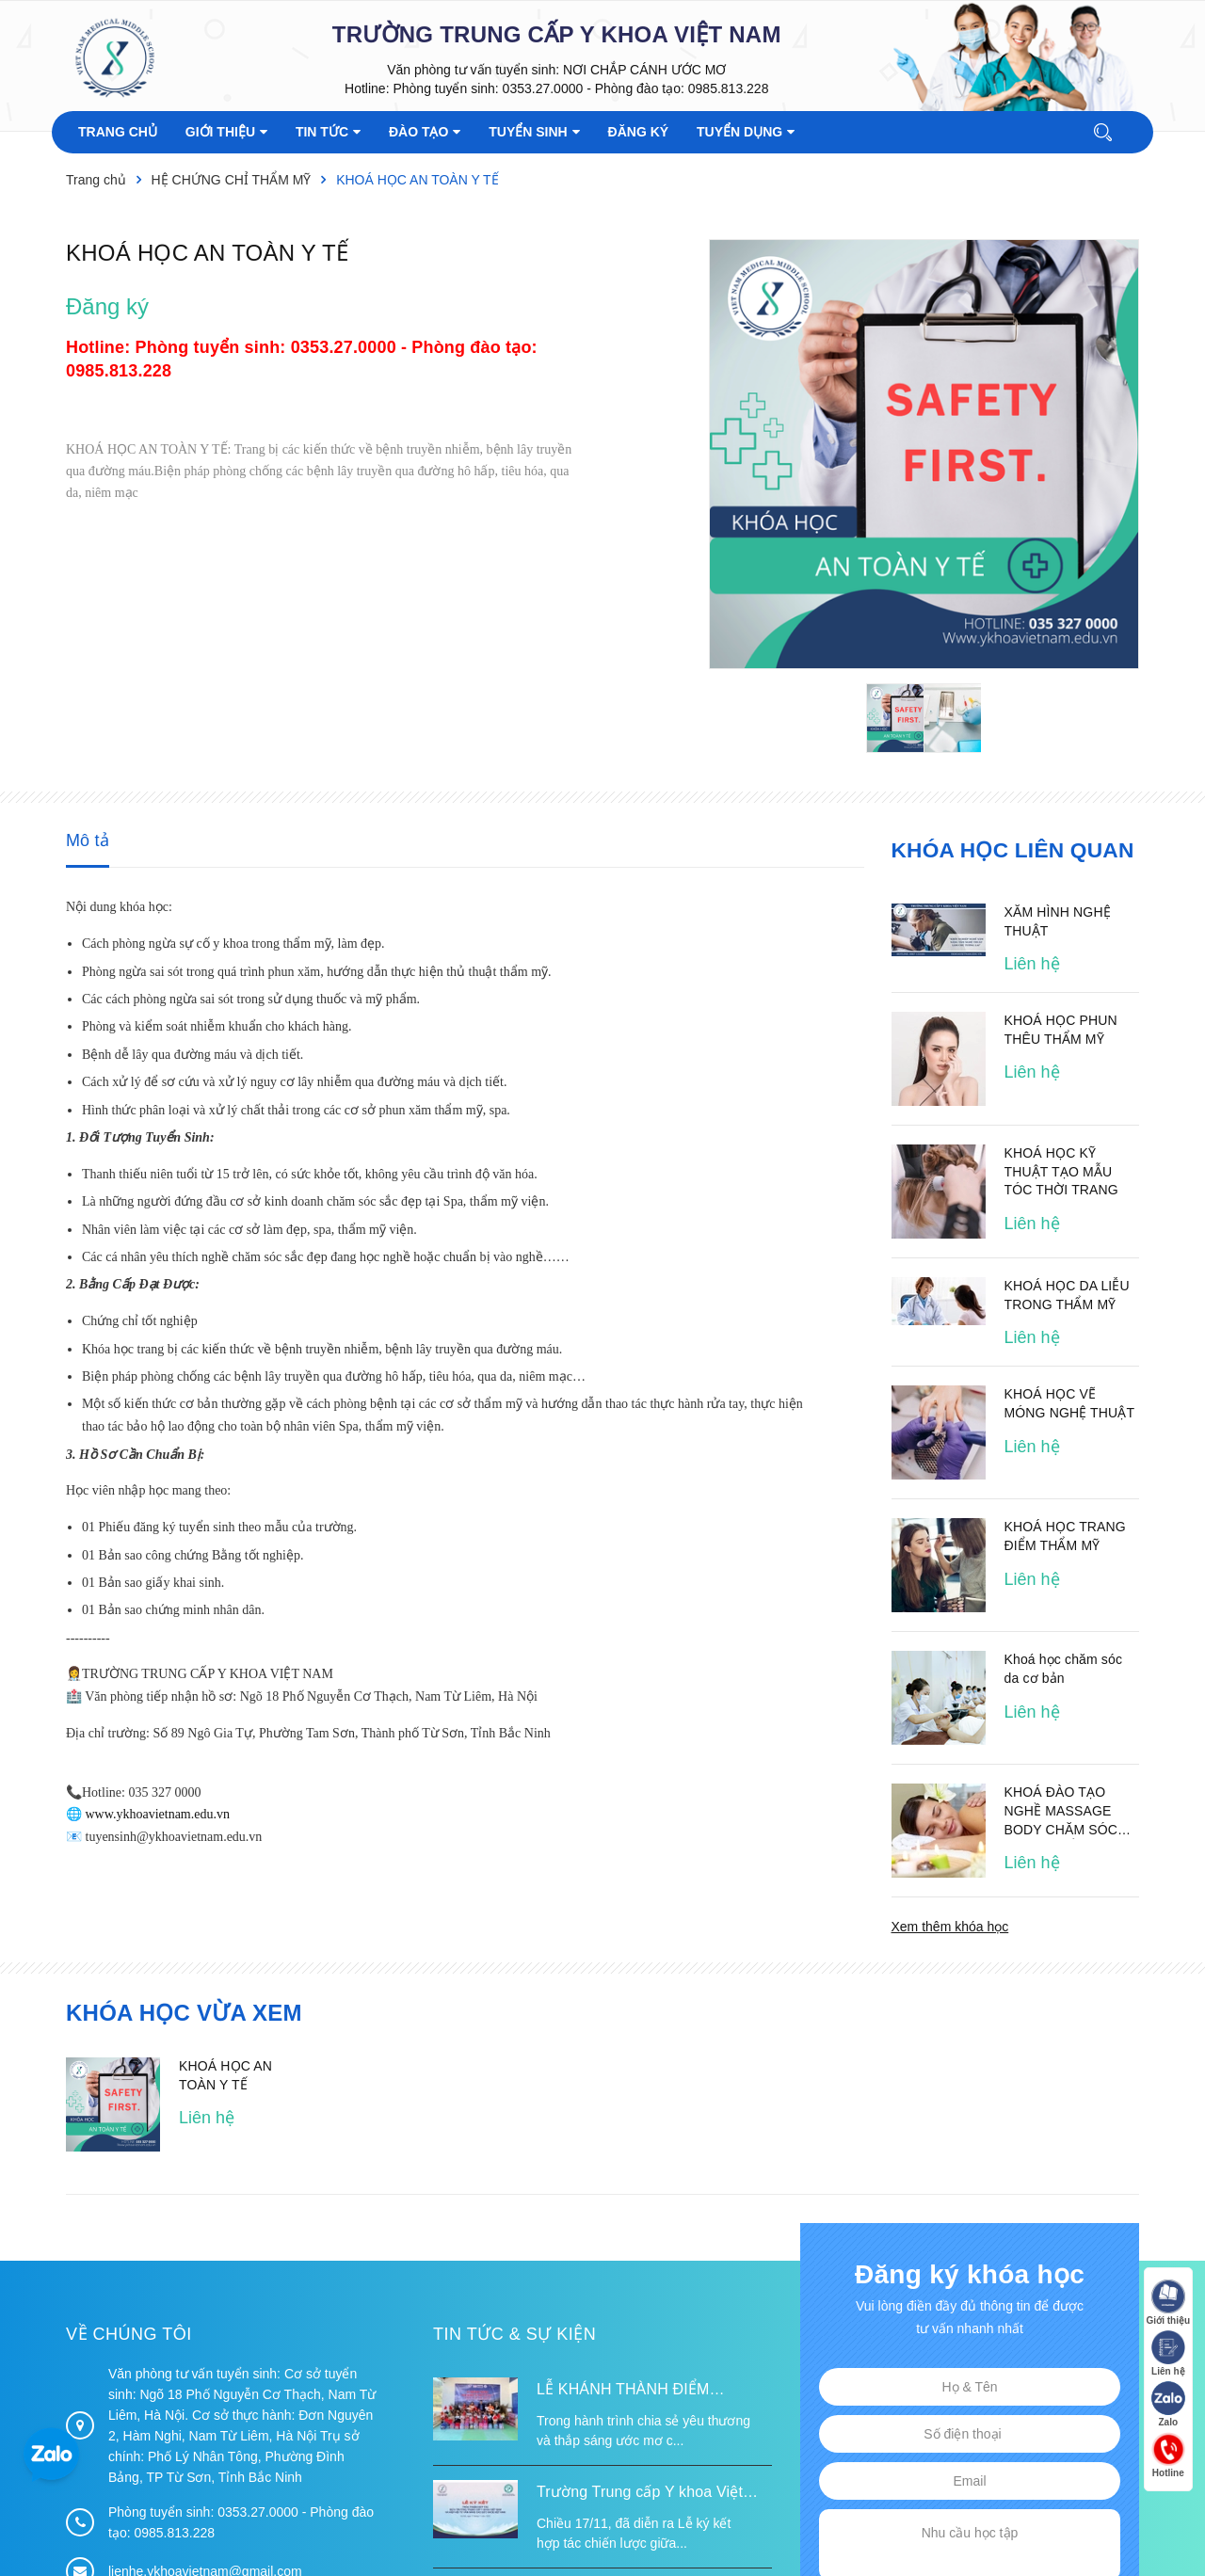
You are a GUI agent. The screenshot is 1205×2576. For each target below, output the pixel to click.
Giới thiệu (1167, 2303)
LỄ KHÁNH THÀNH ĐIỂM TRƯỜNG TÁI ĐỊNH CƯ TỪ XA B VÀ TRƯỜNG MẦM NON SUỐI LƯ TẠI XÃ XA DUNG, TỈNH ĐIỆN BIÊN (651, 2390)
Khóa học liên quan (1009, 849)
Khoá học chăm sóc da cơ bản (1063, 1668)
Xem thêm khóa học (950, 1925)
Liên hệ (1167, 2354)
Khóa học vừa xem (184, 2011)
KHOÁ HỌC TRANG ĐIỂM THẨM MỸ (1065, 1535)
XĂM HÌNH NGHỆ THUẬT (1057, 920)
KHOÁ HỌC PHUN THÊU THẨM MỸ (1060, 1029)
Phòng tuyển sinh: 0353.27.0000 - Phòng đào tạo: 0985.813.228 (580, 88)
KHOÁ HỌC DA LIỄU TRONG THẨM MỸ (1067, 1294)
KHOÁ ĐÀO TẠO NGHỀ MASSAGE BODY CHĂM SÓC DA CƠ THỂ (1061, 1811)
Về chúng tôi (129, 2333)
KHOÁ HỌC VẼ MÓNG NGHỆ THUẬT (1069, 1402)
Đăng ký (107, 306)
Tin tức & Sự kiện (514, 2333)
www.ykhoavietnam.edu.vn (158, 1814)
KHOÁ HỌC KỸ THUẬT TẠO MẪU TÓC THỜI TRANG (1061, 1170)
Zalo (1167, 2405)
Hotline (1167, 2456)
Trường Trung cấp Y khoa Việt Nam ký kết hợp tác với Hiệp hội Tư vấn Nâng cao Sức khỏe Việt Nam (647, 2493)
